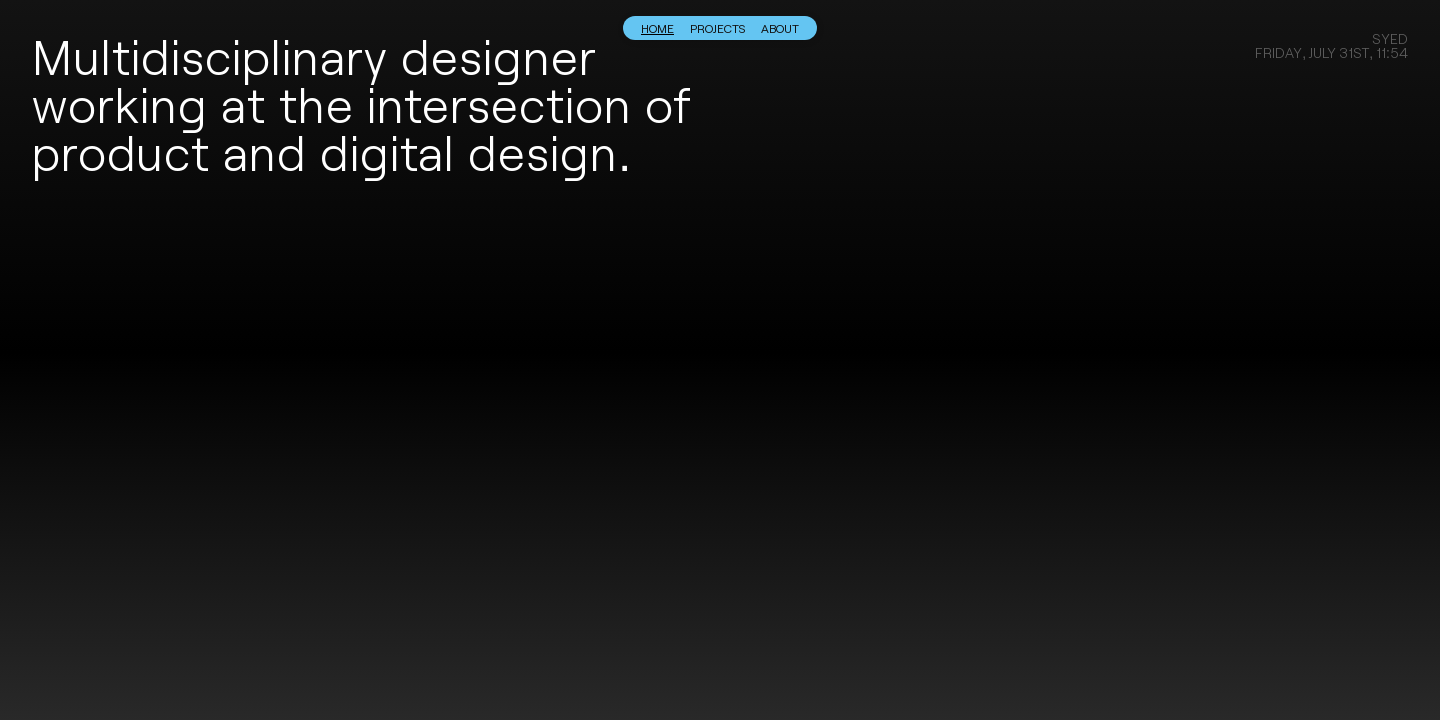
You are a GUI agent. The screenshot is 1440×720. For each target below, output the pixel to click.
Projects (717, 28)
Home (657, 28)
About (780, 28)
